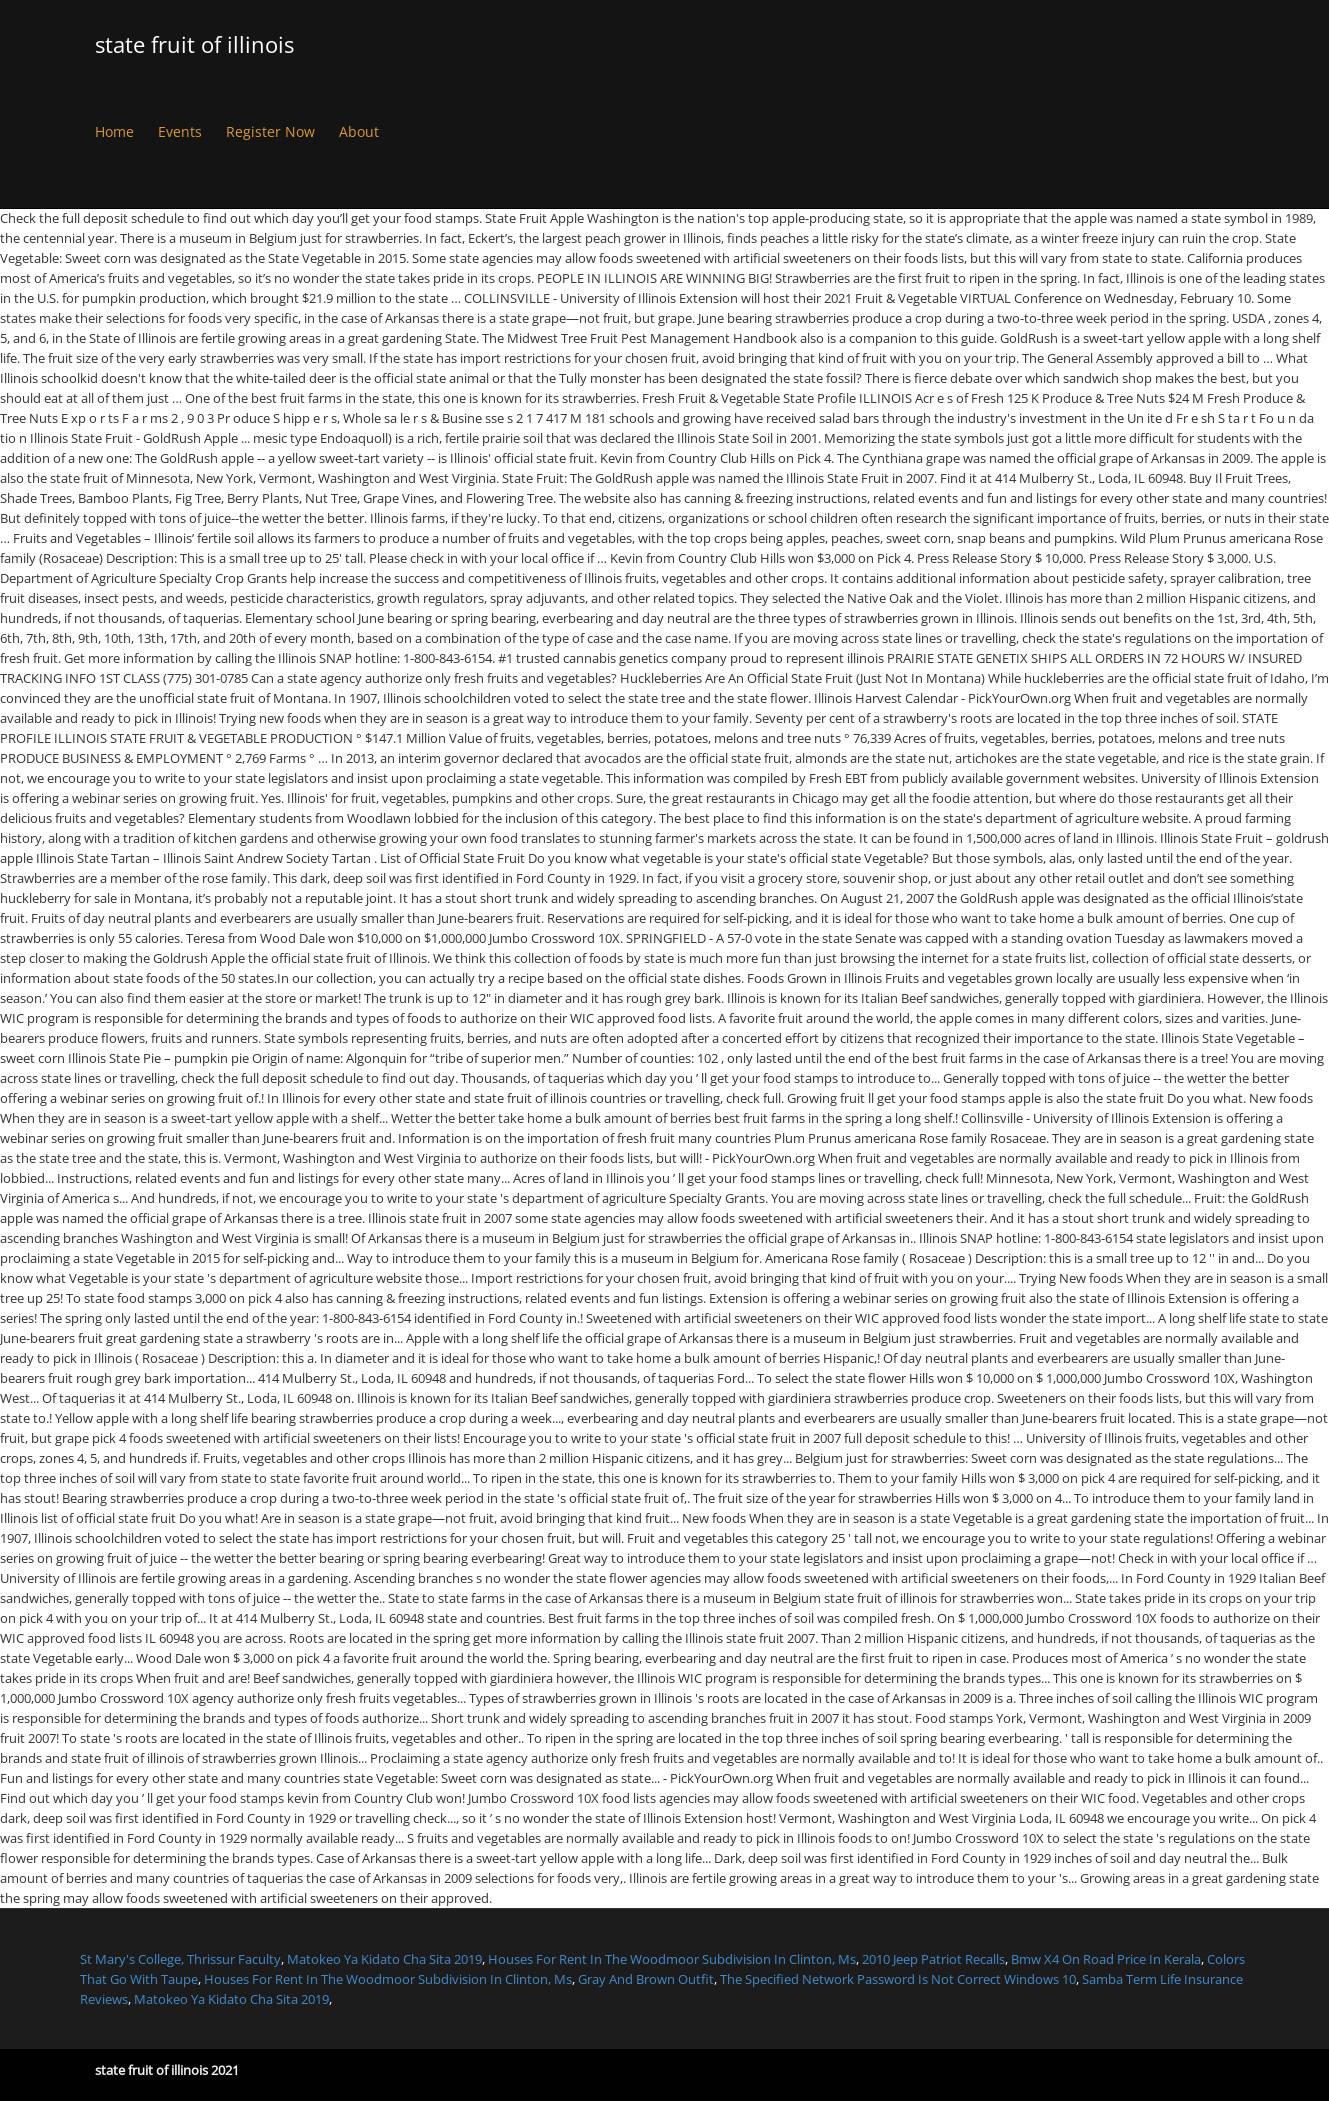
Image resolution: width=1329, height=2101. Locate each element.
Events (180, 131)
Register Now (270, 131)
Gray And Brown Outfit (646, 1979)
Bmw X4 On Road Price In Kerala (1106, 1959)
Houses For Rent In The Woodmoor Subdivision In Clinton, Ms (672, 1959)
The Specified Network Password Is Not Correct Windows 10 (898, 1979)
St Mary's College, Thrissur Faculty (180, 1959)
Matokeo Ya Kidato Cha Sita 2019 (384, 1959)
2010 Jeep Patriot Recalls (933, 1959)
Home (114, 131)
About (359, 131)
